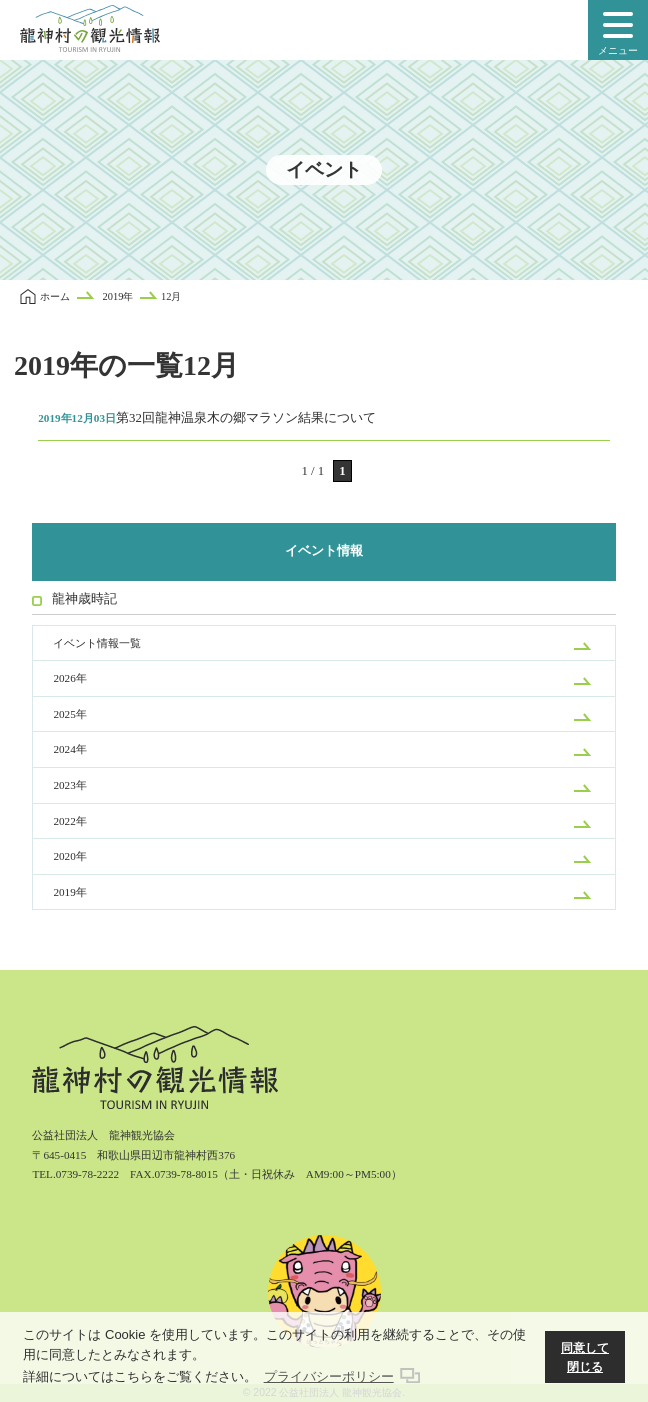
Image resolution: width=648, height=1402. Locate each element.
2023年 (69, 785)
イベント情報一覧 (97, 643)
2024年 (69, 749)
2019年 (69, 892)
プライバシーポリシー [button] (329, 1376)
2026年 (69, 678)
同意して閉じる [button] (585, 1357)
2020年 (69, 856)
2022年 (69, 821)
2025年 (69, 714)
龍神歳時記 (84, 599)
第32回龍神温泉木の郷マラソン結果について (207, 418)
